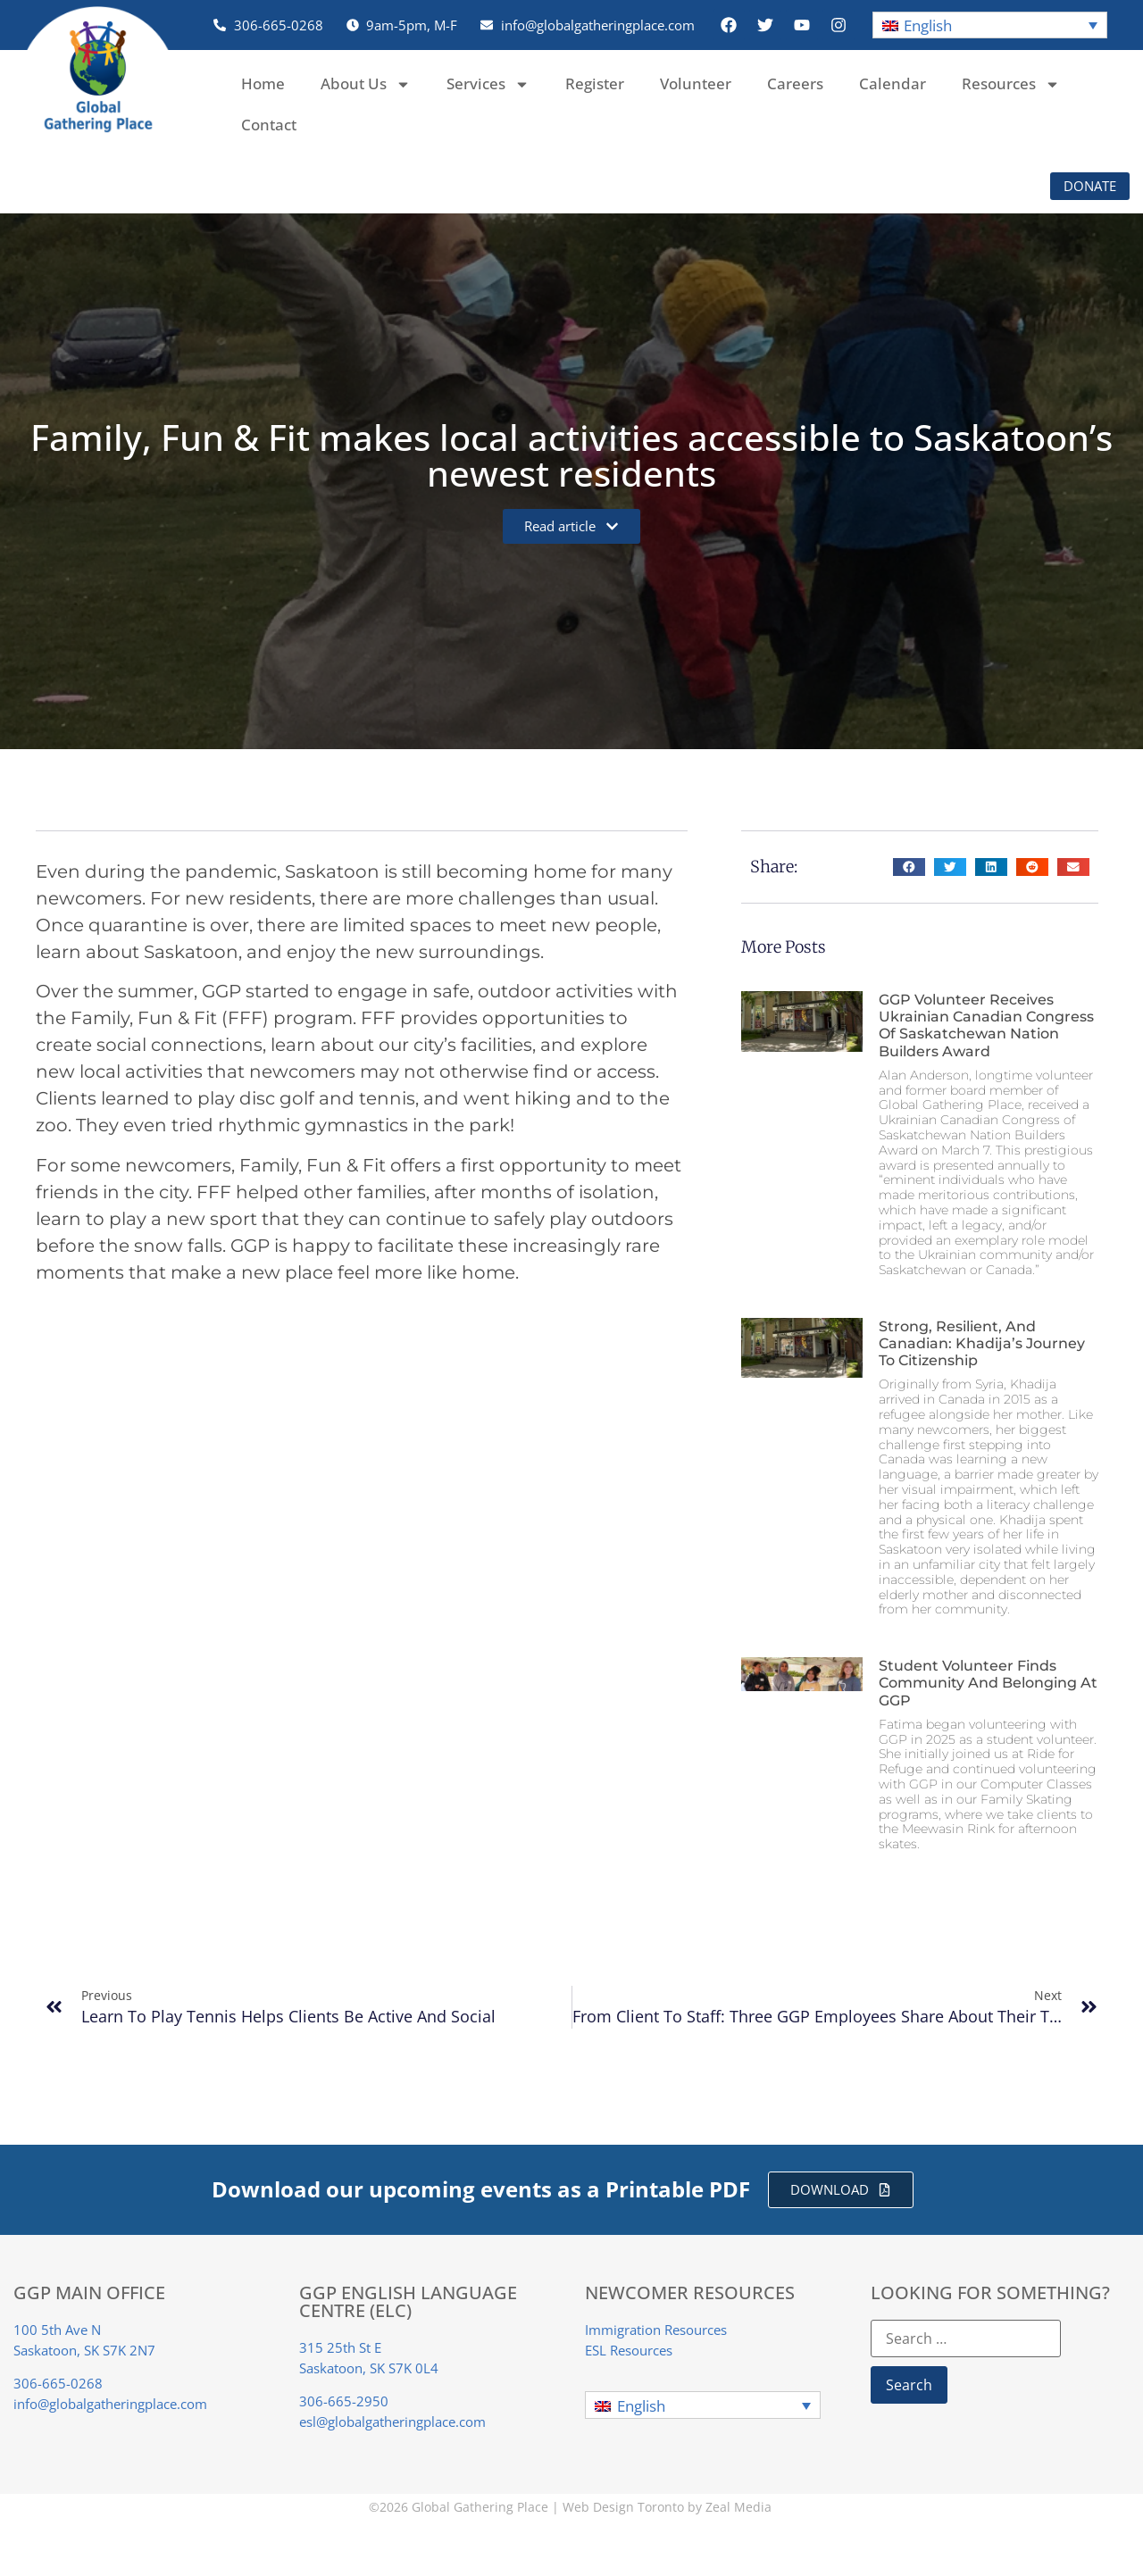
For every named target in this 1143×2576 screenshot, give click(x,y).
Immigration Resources (656, 2329)
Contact (268, 124)
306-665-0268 (58, 2383)
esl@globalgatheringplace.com (392, 2421)
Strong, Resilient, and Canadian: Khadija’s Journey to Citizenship (982, 1343)
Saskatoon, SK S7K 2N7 (84, 2350)
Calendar (892, 83)
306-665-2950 (343, 2401)
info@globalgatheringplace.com (110, 2404)
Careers (795, 83)
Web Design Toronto (623, 2506)
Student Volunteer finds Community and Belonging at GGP (988, 1682)
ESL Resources (628, 2350)
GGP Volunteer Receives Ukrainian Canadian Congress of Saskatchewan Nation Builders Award (986, 1025)
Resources (1011, 84)
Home (263, 83)
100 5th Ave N (57, 2329)
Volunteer (695, 83)
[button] (990, 25)
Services (488, 84)
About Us (366, 84)
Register (594, 83)
